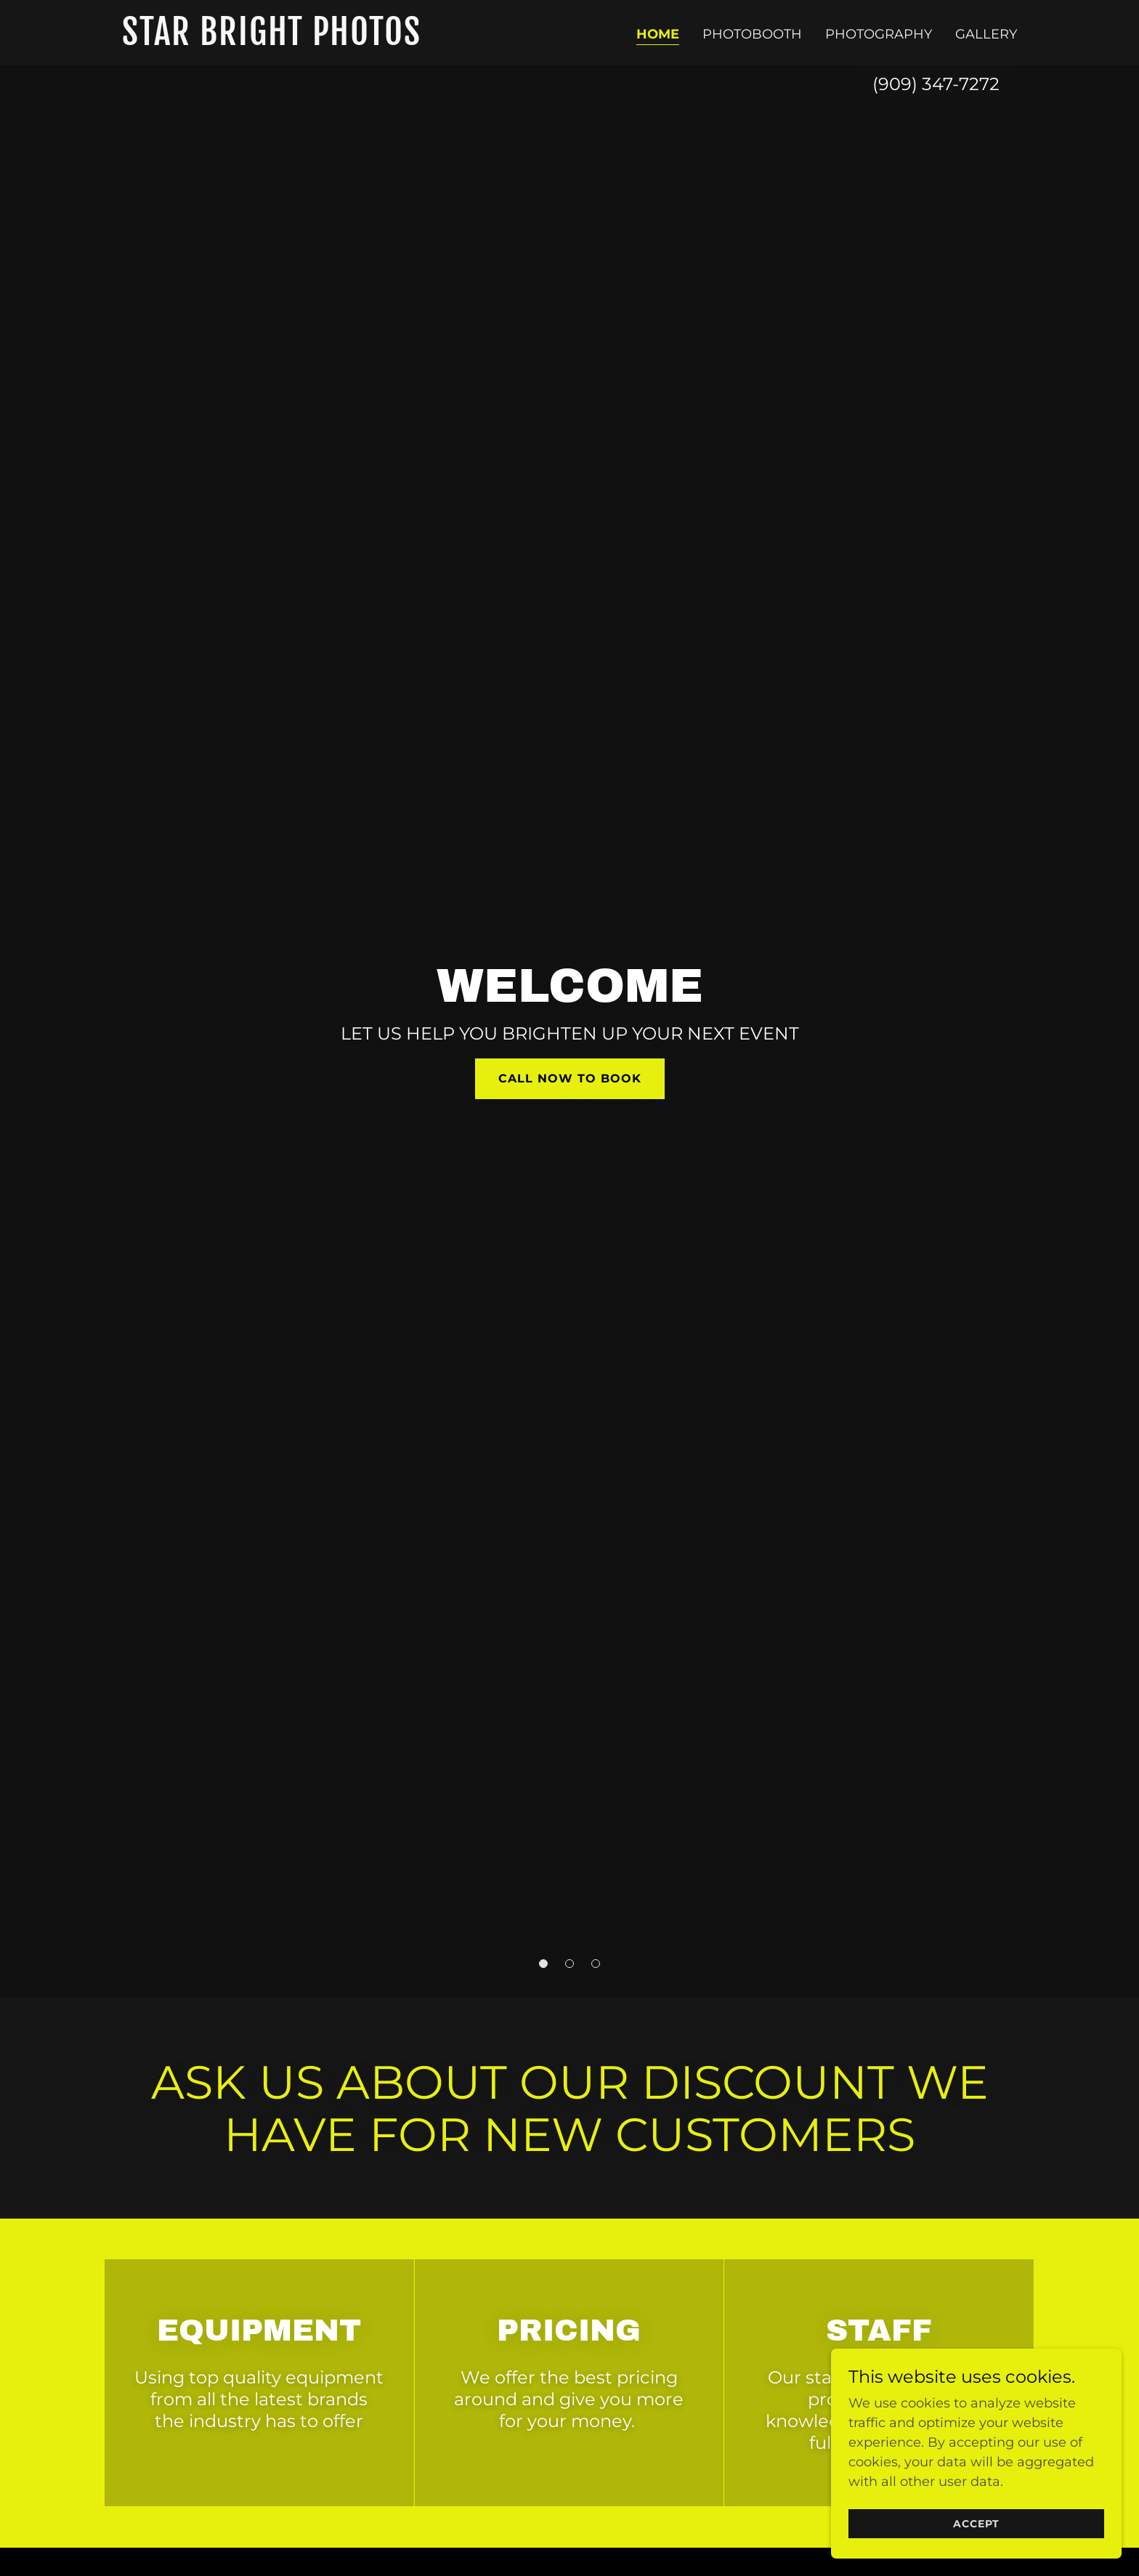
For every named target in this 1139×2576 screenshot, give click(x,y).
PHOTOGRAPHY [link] (878, 34)
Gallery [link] (986, 34)
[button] (543, 1963)
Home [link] (657, 34)
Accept (976, 2523)
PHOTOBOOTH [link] (752, 34)
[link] (278, 41)
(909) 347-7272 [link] (936, 83)
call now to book (569, 1078)
